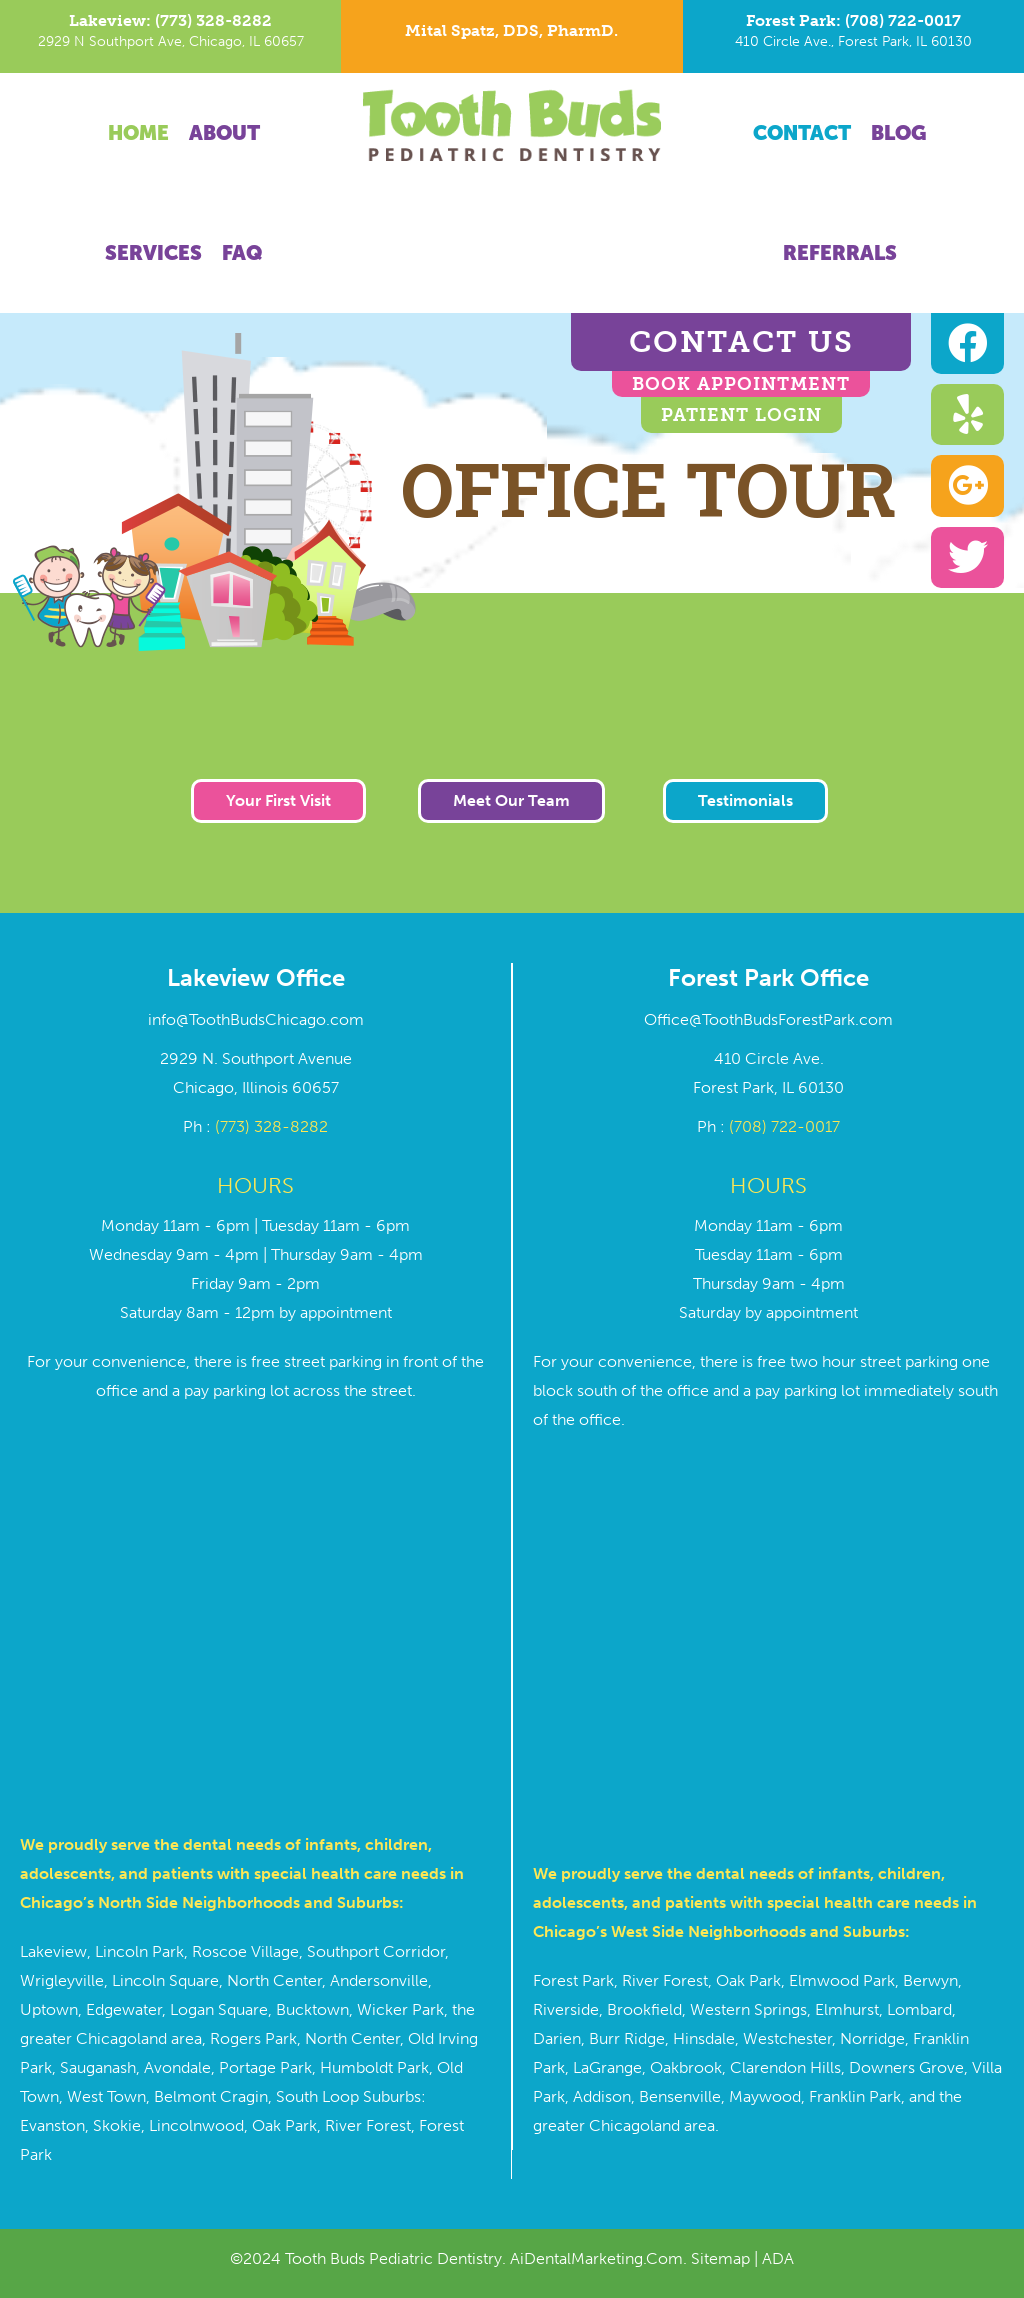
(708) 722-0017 (784, 1126)
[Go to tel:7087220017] (853, 36)
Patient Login (741, 415)
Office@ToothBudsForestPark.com (768, 1019)
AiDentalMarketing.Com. (600, 2258)
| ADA (772, 2258)
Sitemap (720, 2258)
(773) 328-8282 (271, 1126)
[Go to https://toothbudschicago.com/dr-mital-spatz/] (511, 36)
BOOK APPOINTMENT (741, 384)
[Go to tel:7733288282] (170, 36)
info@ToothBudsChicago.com (256, 1019)
